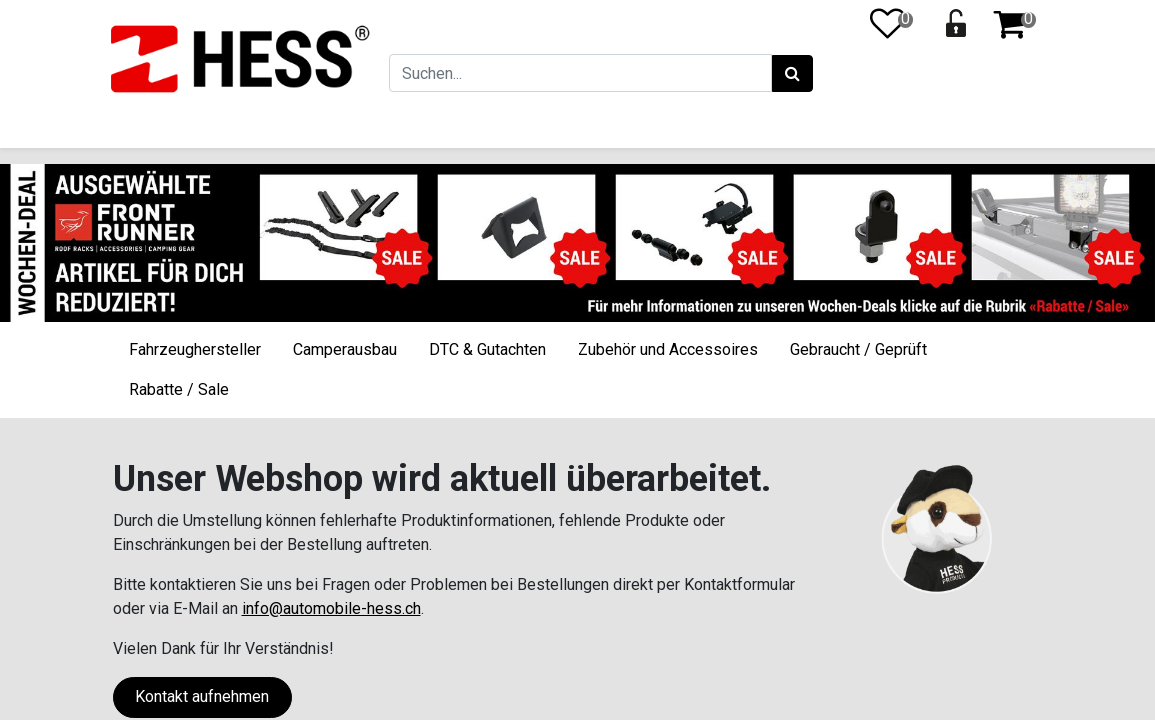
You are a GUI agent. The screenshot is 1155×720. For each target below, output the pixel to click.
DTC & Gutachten (487, 349)
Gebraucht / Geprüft (858, 349)
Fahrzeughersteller (195, 349)
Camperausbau (345, 349)
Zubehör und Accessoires (668, 349)
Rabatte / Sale (179, 389)
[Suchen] (789, 74)
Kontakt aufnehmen (202, 696)
